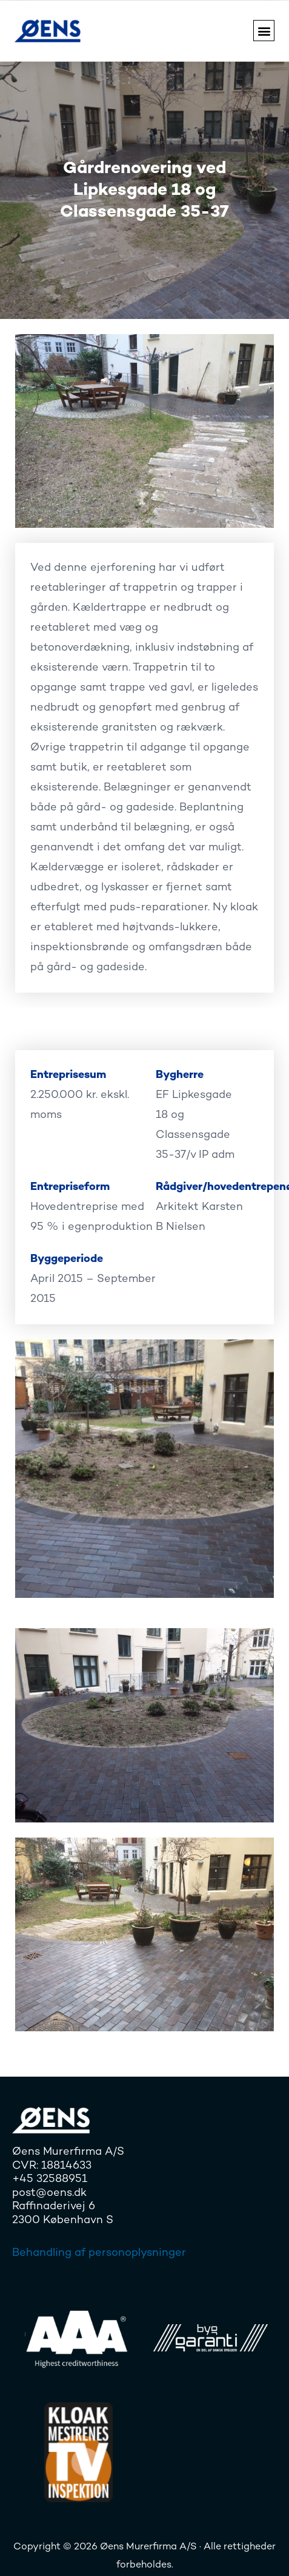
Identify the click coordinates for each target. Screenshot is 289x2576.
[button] (263, 30)
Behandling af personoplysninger (99, 2253)
